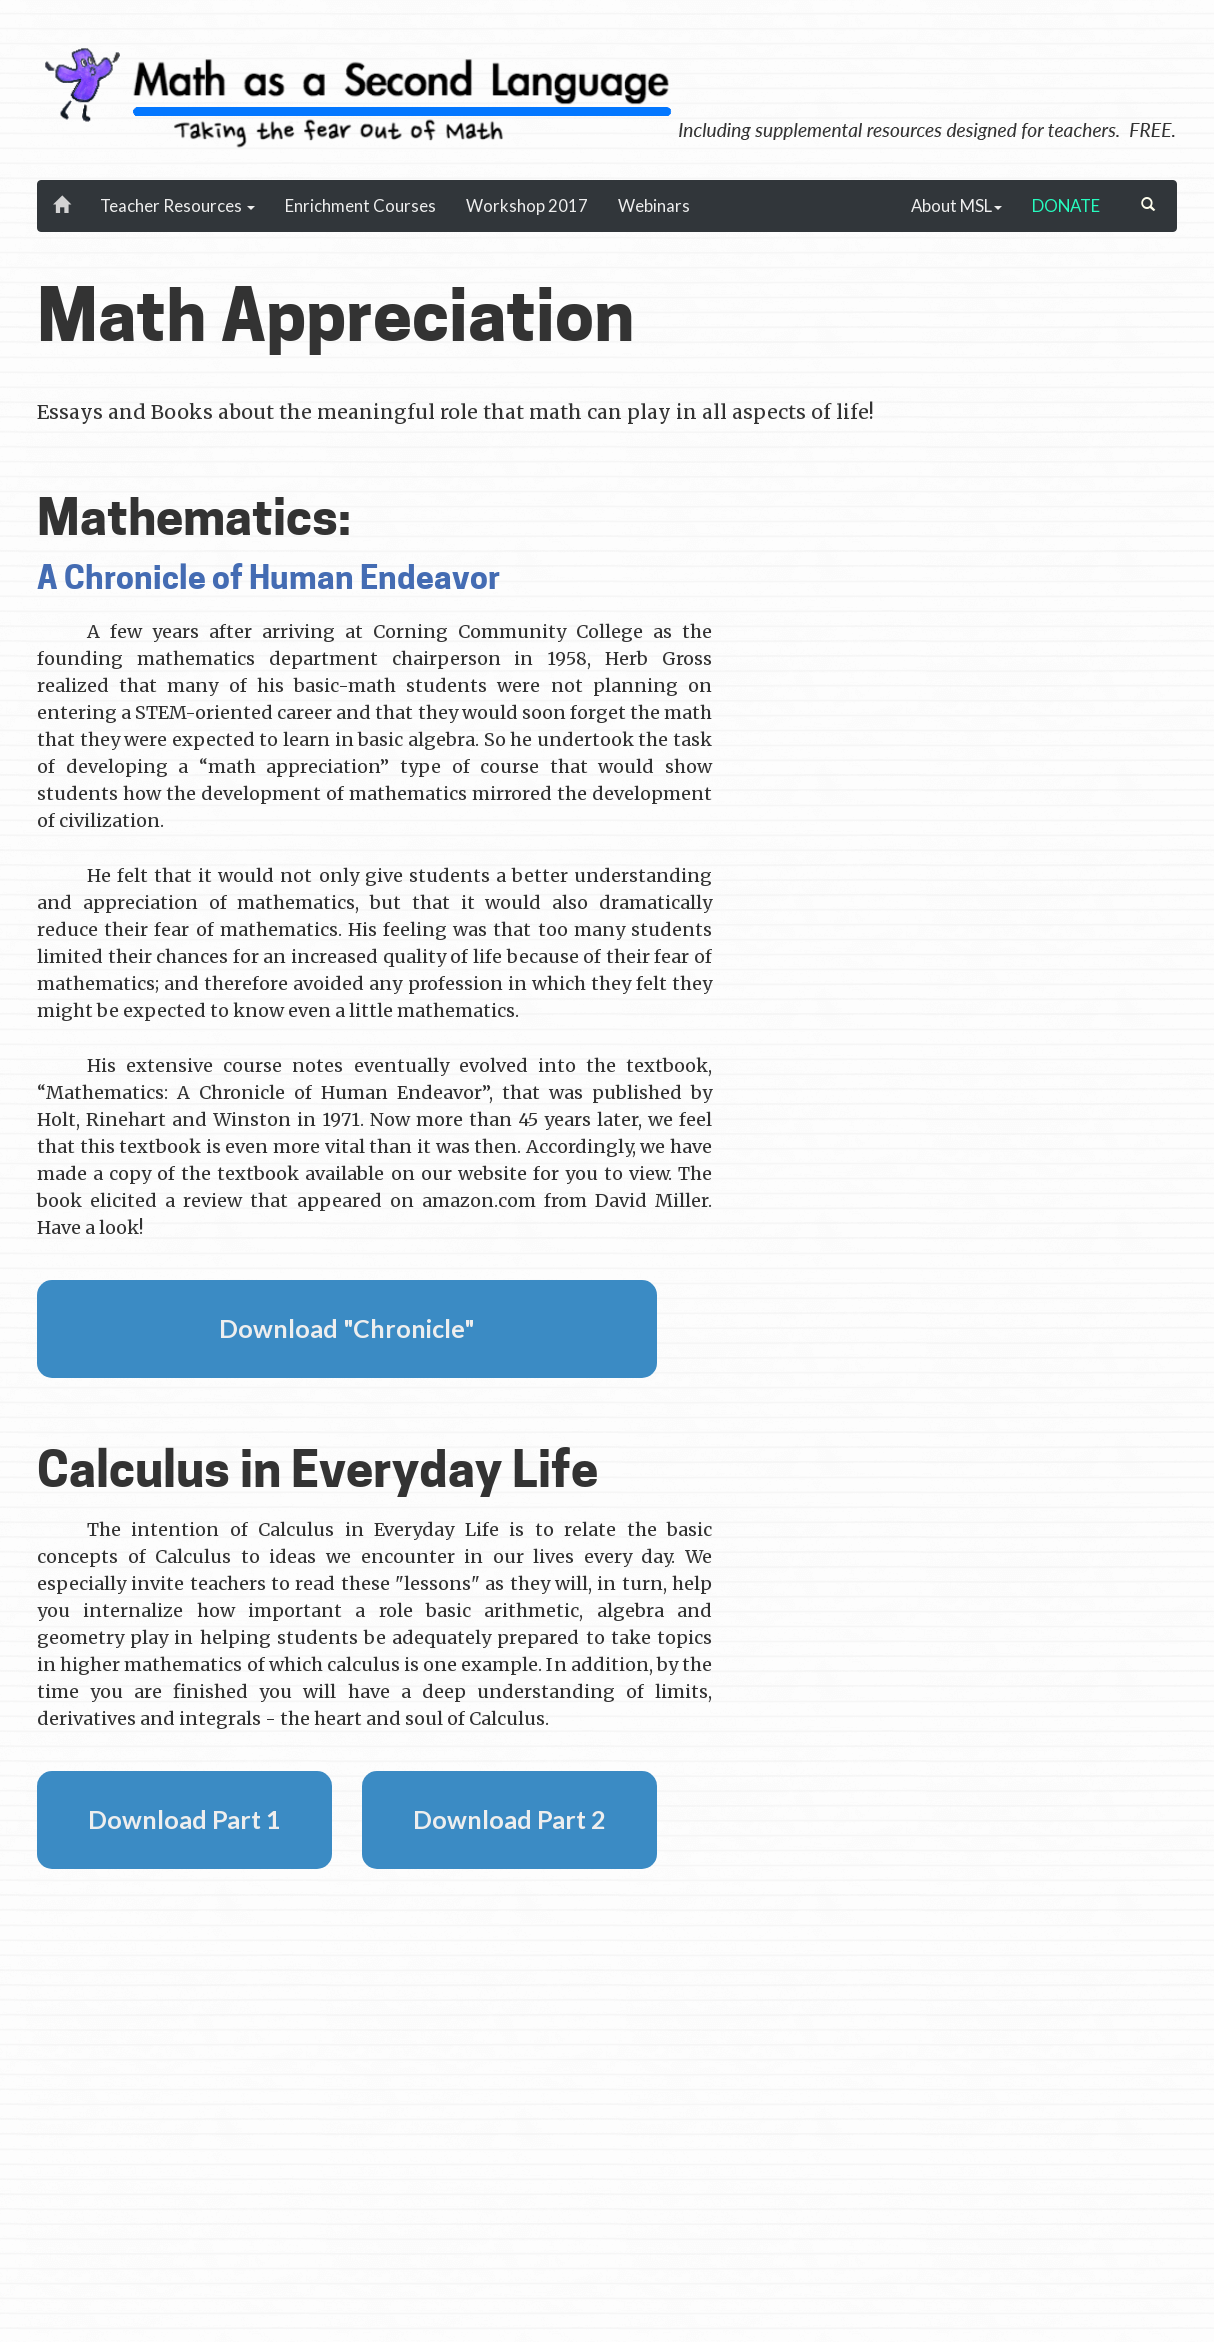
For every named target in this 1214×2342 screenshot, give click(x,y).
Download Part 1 (184, 1819)
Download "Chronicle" (347, 1328)
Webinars (654, 205)
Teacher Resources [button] (177, 205)
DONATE (1066, 205)
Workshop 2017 (527, 205)
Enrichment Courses (360, 205)
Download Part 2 (509, 1819)
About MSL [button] (956, 205)
